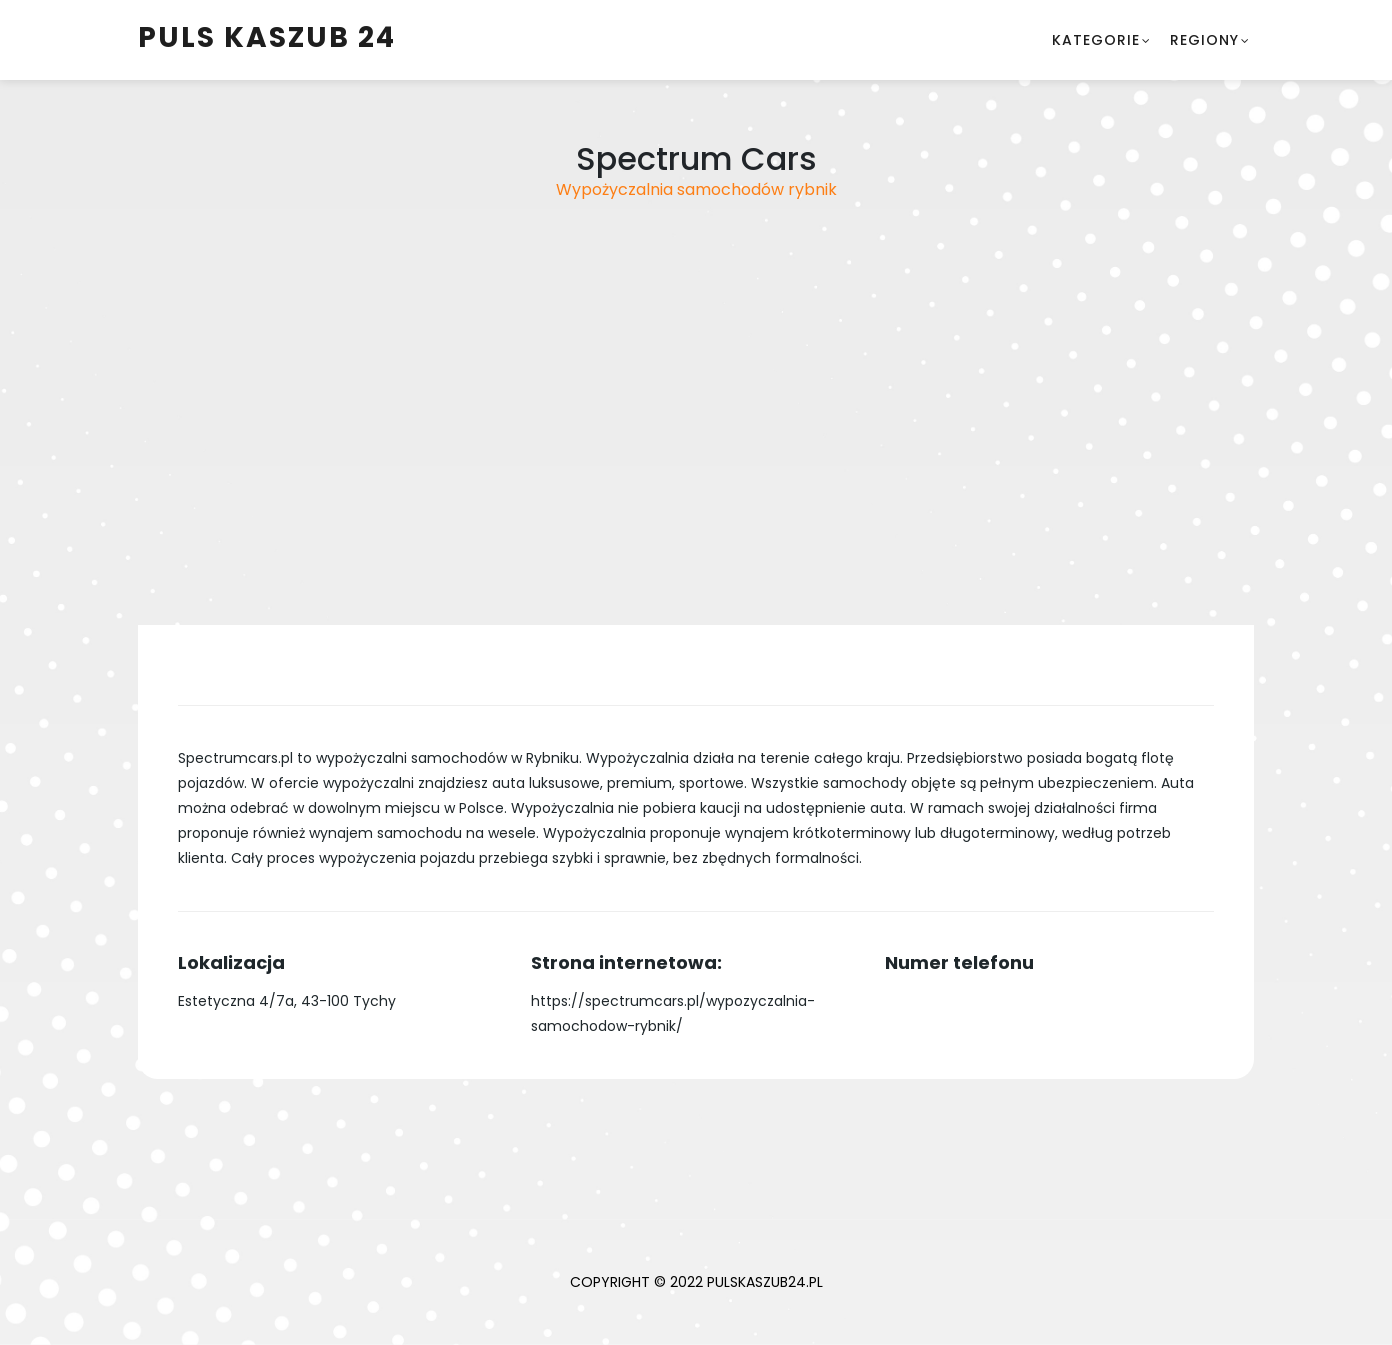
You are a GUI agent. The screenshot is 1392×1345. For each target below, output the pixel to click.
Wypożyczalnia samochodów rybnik (696, 189)
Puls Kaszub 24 (267, 37)
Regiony (1204, 40)
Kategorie (1096, 40)
